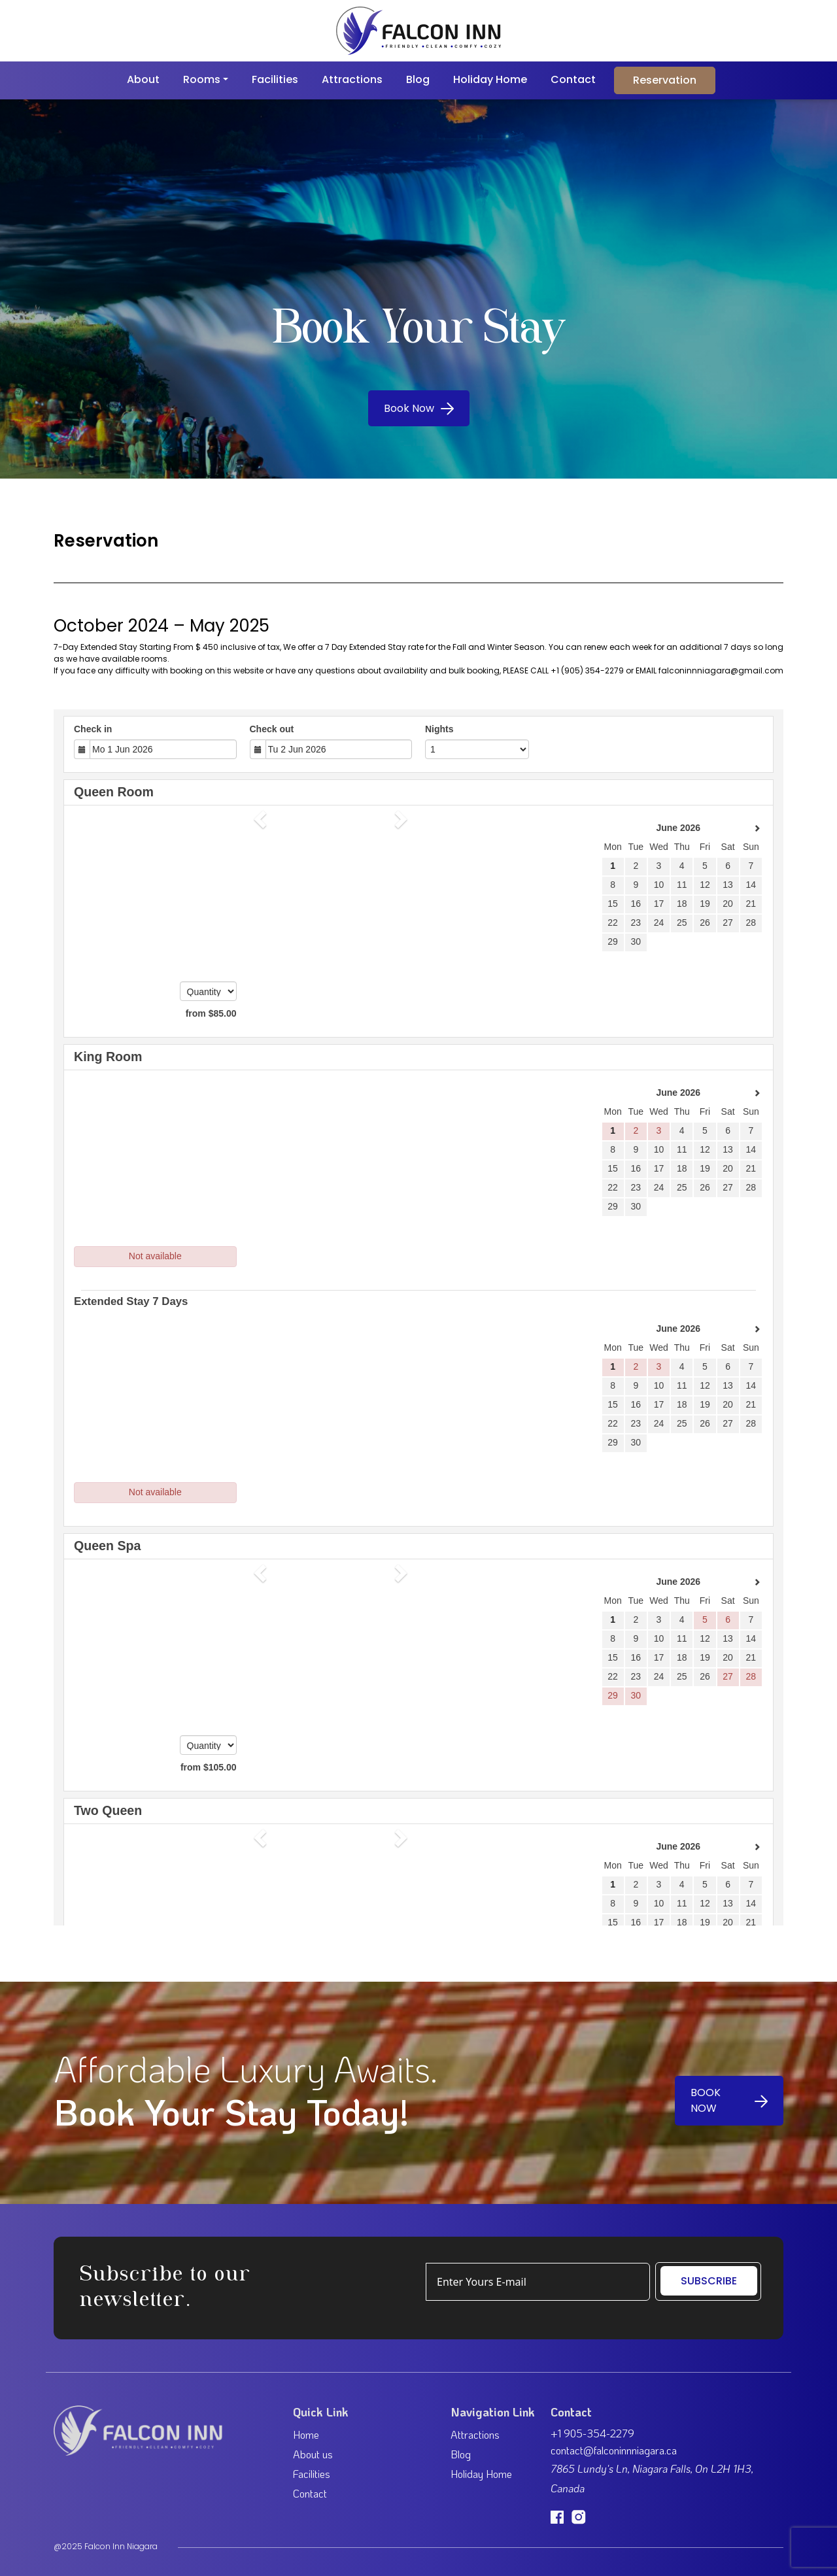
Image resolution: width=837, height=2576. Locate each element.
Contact (573, 79)
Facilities (275, 79)
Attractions (352, 79)
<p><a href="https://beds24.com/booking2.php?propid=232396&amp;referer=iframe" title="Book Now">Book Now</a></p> (418, 1317)
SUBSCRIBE (709, 2280)
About (143, 79)
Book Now (419, 407)
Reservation (664, 80)
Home (306, 2434)
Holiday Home (490, 79)
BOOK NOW (729, 2100)
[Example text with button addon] (538, 2282)
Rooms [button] (201, 79)
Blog (418, 79)
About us (313, 2454)
